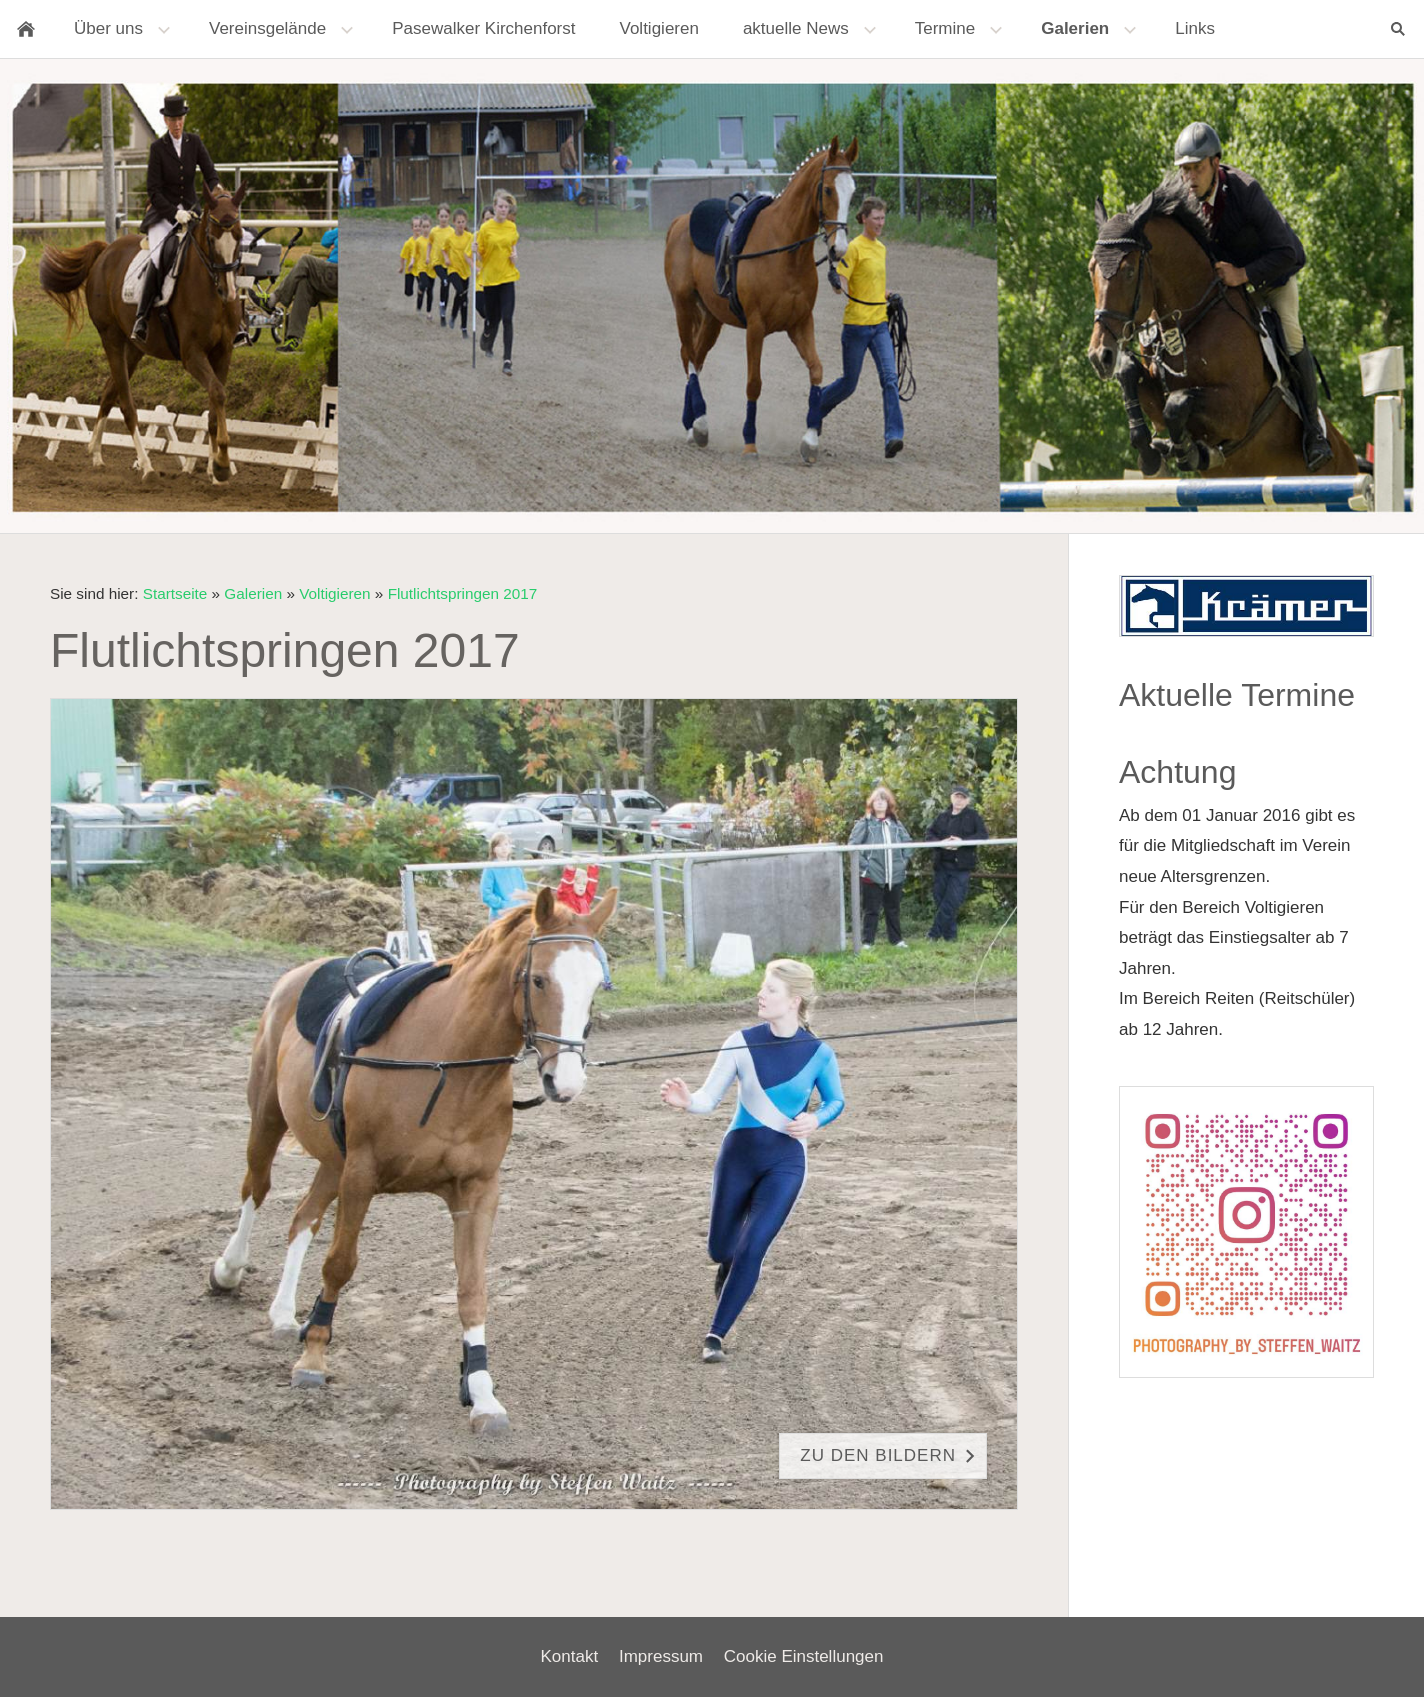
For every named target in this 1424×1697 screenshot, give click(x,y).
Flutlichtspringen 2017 (463, 593)
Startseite (175, 593)
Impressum (661, 1656)
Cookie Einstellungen (804, 1656)
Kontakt (570, 1656)
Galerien (253, 593)
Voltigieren (334, 593)
